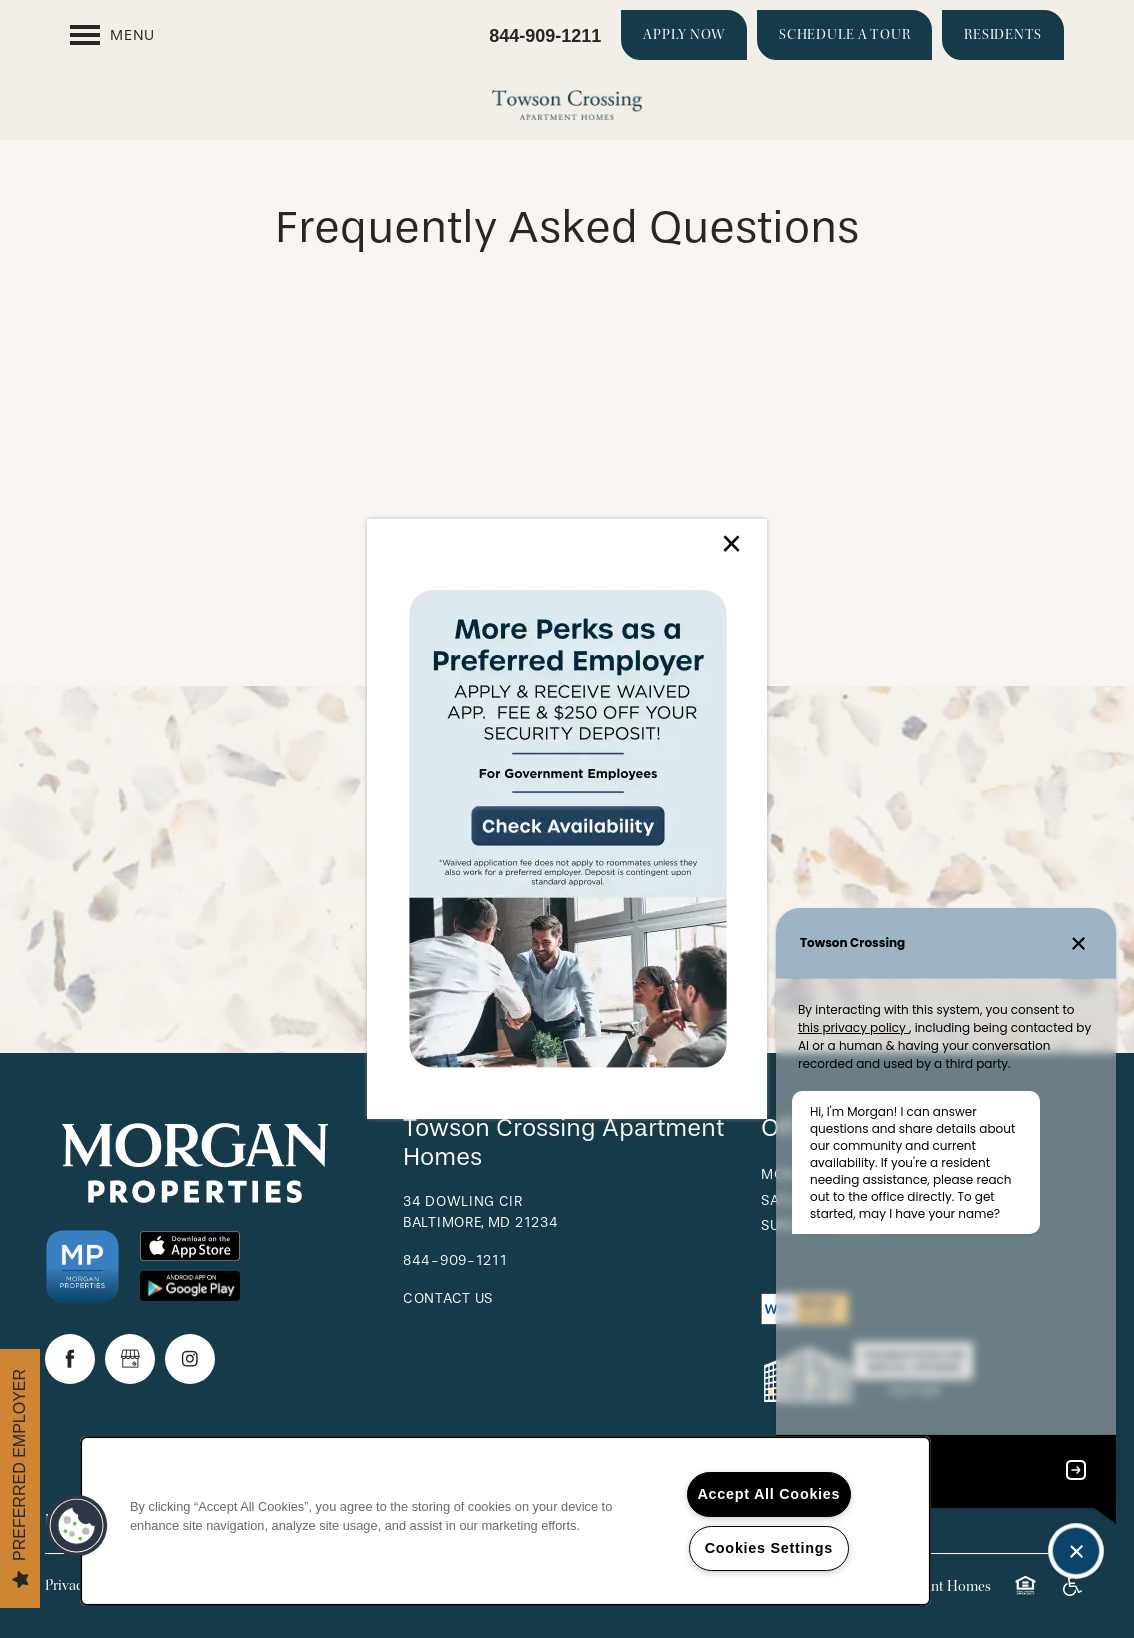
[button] (77, 1526)
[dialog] (567, 819)
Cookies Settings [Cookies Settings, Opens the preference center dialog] (769, 1548)
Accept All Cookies (769, 1494)
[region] (505, 1521)
